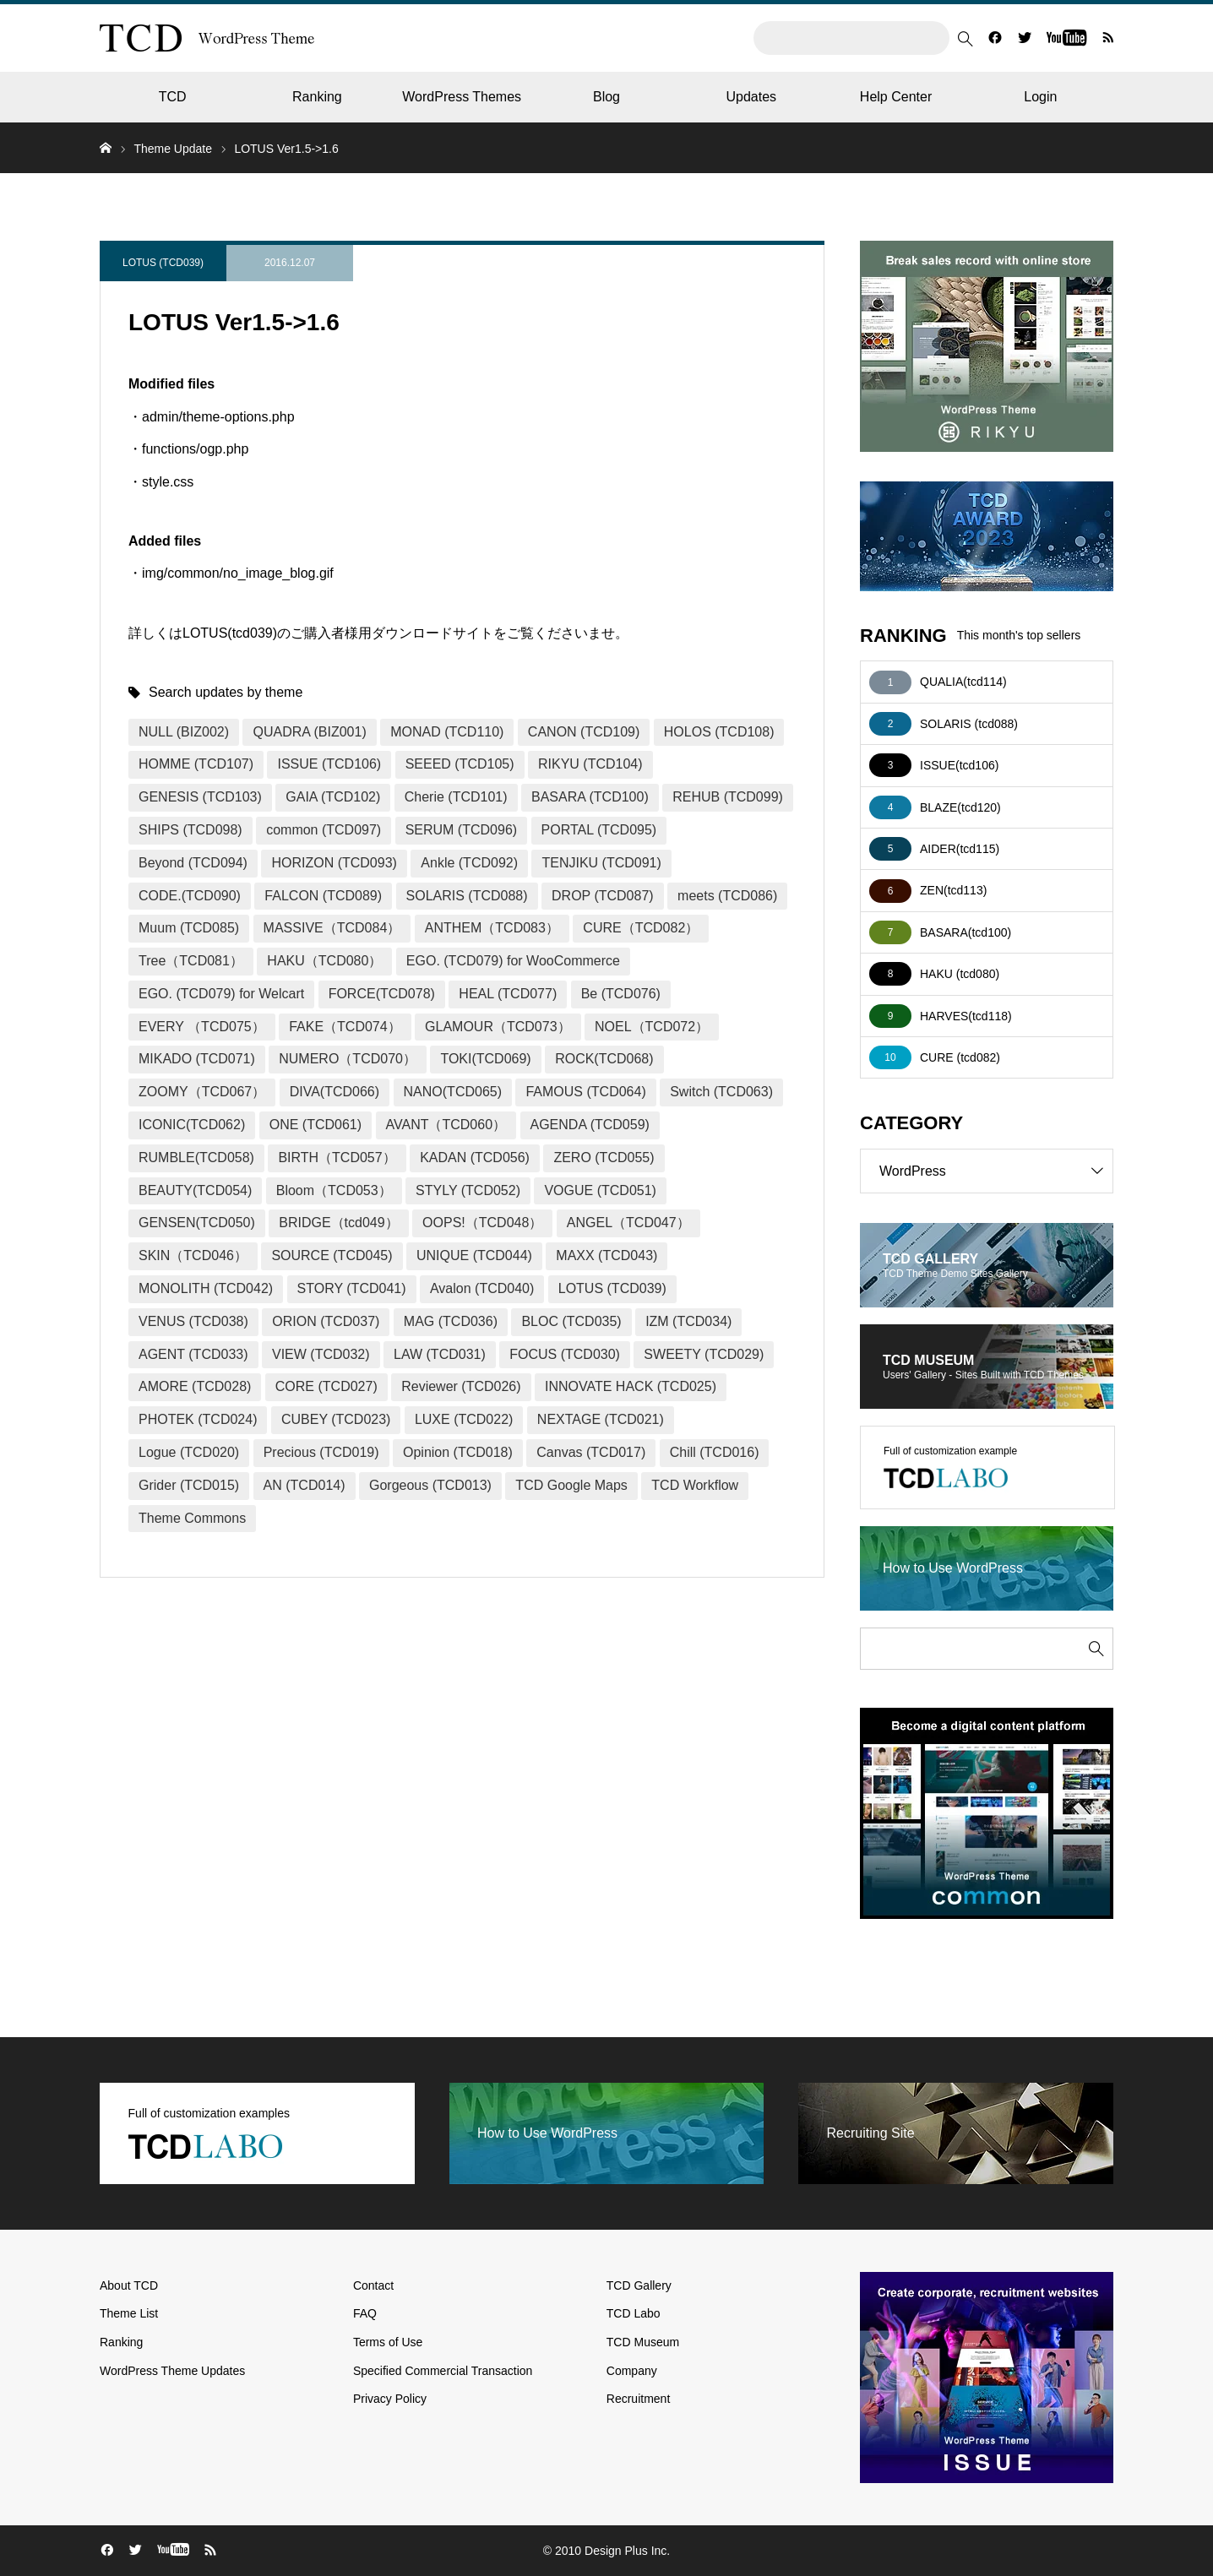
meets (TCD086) (727, 896)
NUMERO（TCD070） (347, 1059)
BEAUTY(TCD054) (195, 1190)
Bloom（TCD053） (334, 1190)
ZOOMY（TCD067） (202, 1091)
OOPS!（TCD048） (482, 1222)
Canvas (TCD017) (590, 1452)
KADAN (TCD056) (475, 1157)
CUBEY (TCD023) (336, 1419)
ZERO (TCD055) (603, 1157)
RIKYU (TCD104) (590, 764)
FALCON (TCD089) (323, 896)
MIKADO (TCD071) (197, 1059)
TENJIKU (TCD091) (601, 863)
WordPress (995, 1171)
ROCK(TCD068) (604, 1059)
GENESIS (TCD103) (200, 797)
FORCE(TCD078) (382, 993)
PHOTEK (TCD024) (198, 1419)
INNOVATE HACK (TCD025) (630, 1386)
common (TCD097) (323, 830)
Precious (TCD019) (321, 1452)
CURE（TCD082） (641, 928)
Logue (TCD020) (189, 1452)
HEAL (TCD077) (508, 993)
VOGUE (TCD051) (599, 1190)
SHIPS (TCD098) (190, 830)
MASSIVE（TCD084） (332, 928)
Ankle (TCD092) (469, 863)
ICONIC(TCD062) (192, 1124)
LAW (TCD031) (440, 1354)
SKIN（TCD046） (193, 1255)
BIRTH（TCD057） (336, 1157)
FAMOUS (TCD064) (585, 1091)
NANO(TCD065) (453, 1091)
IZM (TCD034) (688, 1321)
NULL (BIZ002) (184, 732)
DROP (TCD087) (603, 896)
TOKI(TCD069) (485, 1059)
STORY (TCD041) (351, 1288)
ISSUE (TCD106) (329, 764)
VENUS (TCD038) (193, 1321)
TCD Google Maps (571, 1485)
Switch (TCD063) (721, 1091)
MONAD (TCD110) (446, 732)
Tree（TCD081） (191, 961)
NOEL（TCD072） (652, 1026)
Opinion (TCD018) (458, 1452)
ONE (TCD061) (315, 1124)
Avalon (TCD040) (482, 1288)
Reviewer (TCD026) (460, 1386)
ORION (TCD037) (325, 1321)
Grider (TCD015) (189, 1485)
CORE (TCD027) (326, 1386)
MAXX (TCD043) (606, 1255)
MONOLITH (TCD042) (206, 1288)
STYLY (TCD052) (468, 1190)
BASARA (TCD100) (590, 797)
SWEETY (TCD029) (704, 1354)
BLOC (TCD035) (571, 1321)
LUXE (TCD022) (464, 1419)
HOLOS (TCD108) (719, 732)
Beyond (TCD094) (193, 863)
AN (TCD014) (304, 1485)
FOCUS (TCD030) (564, 1354)
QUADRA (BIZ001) (309, 732)
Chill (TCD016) (714, 1452)
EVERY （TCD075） (202, 1026)
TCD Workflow (694, 1485)
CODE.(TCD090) (190, 896)
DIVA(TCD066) (334, 1091)
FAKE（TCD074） (344, 1026)
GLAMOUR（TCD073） (497, 1026)
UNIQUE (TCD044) (474, 1255)
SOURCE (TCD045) (331, 1255)
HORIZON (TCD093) (333, 863)
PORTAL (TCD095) (599, 830)
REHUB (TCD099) (727, 797)
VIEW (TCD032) (321, 1354)
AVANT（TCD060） (446, 1124)
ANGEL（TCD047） (628, 1222)
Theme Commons (192, 1518)
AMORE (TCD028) (195, 1386)
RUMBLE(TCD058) (196, 1157)
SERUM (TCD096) (461, 830)
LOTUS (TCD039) (163, 263)
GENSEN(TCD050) (197, 1222)
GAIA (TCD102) (333, 797)
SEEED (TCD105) (459, 764)
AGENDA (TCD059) (590, 1124)
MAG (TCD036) (451, 1321)
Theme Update (172, 148)
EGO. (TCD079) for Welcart (221, 993)
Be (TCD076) (621, 993)
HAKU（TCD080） (324, 961)
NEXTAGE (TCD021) (600, 1419)
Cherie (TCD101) (456, 797)
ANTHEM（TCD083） (492, 928)
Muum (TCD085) (189, 928)
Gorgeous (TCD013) (430, 1485)
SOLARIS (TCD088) (467, 896)
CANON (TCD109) (583, 732)
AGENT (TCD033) (193, 1354)
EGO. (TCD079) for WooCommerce (513, 961)
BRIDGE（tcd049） (338, 1222)
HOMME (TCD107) (196, 764)
